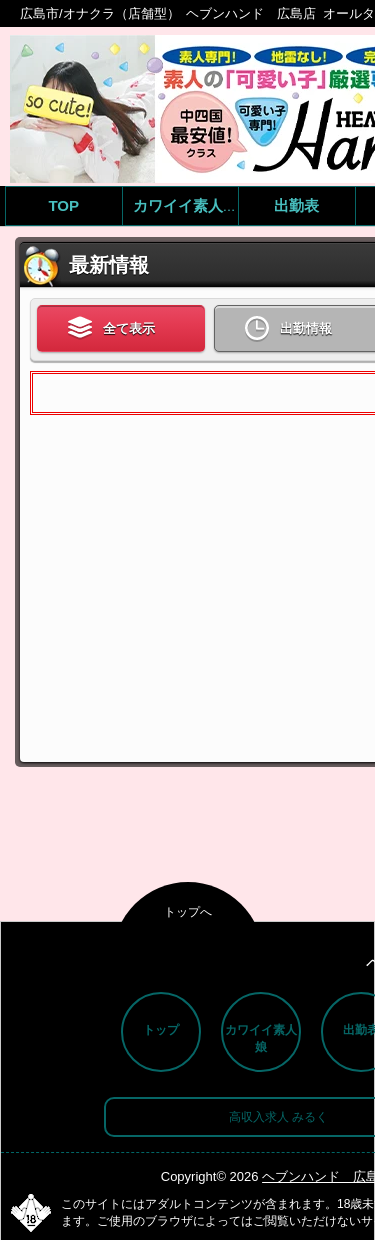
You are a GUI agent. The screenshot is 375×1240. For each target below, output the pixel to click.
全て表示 (111, 329)
